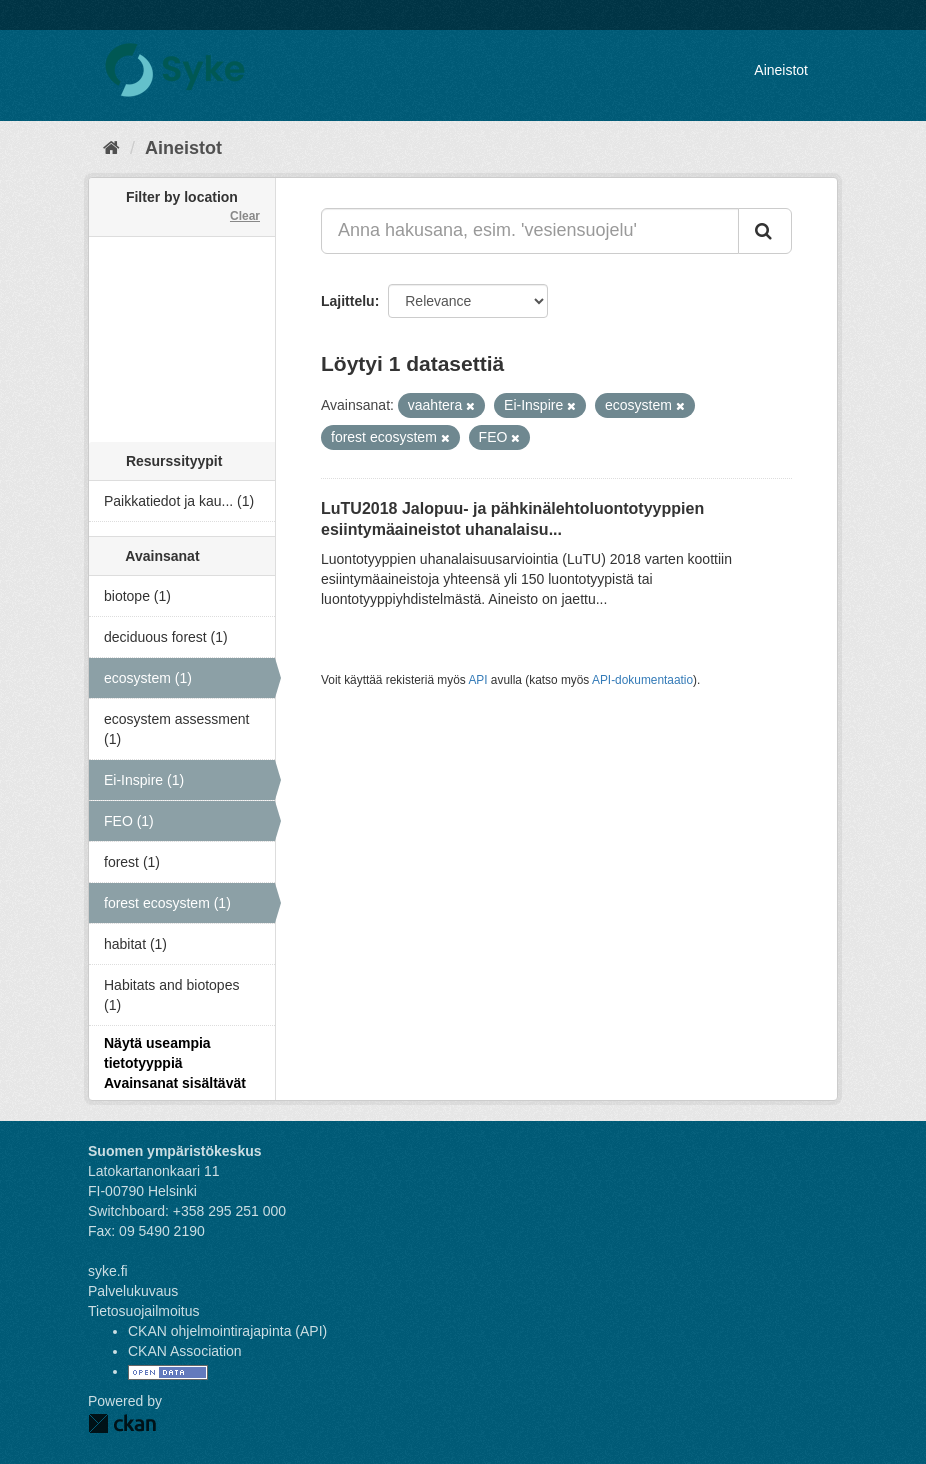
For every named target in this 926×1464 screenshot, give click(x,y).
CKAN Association (185, 1351)
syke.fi (108, 1271)
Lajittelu (348, 301)
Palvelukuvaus (133, 1291)
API (477, 680)
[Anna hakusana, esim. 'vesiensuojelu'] (530, 231)
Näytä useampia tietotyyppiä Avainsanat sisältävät (175, 1063)
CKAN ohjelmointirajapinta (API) (227, 1331)
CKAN (122, 1423)
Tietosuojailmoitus (144, 1311)
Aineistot (781, 70)
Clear (245, 216)
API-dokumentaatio (642, 680)
